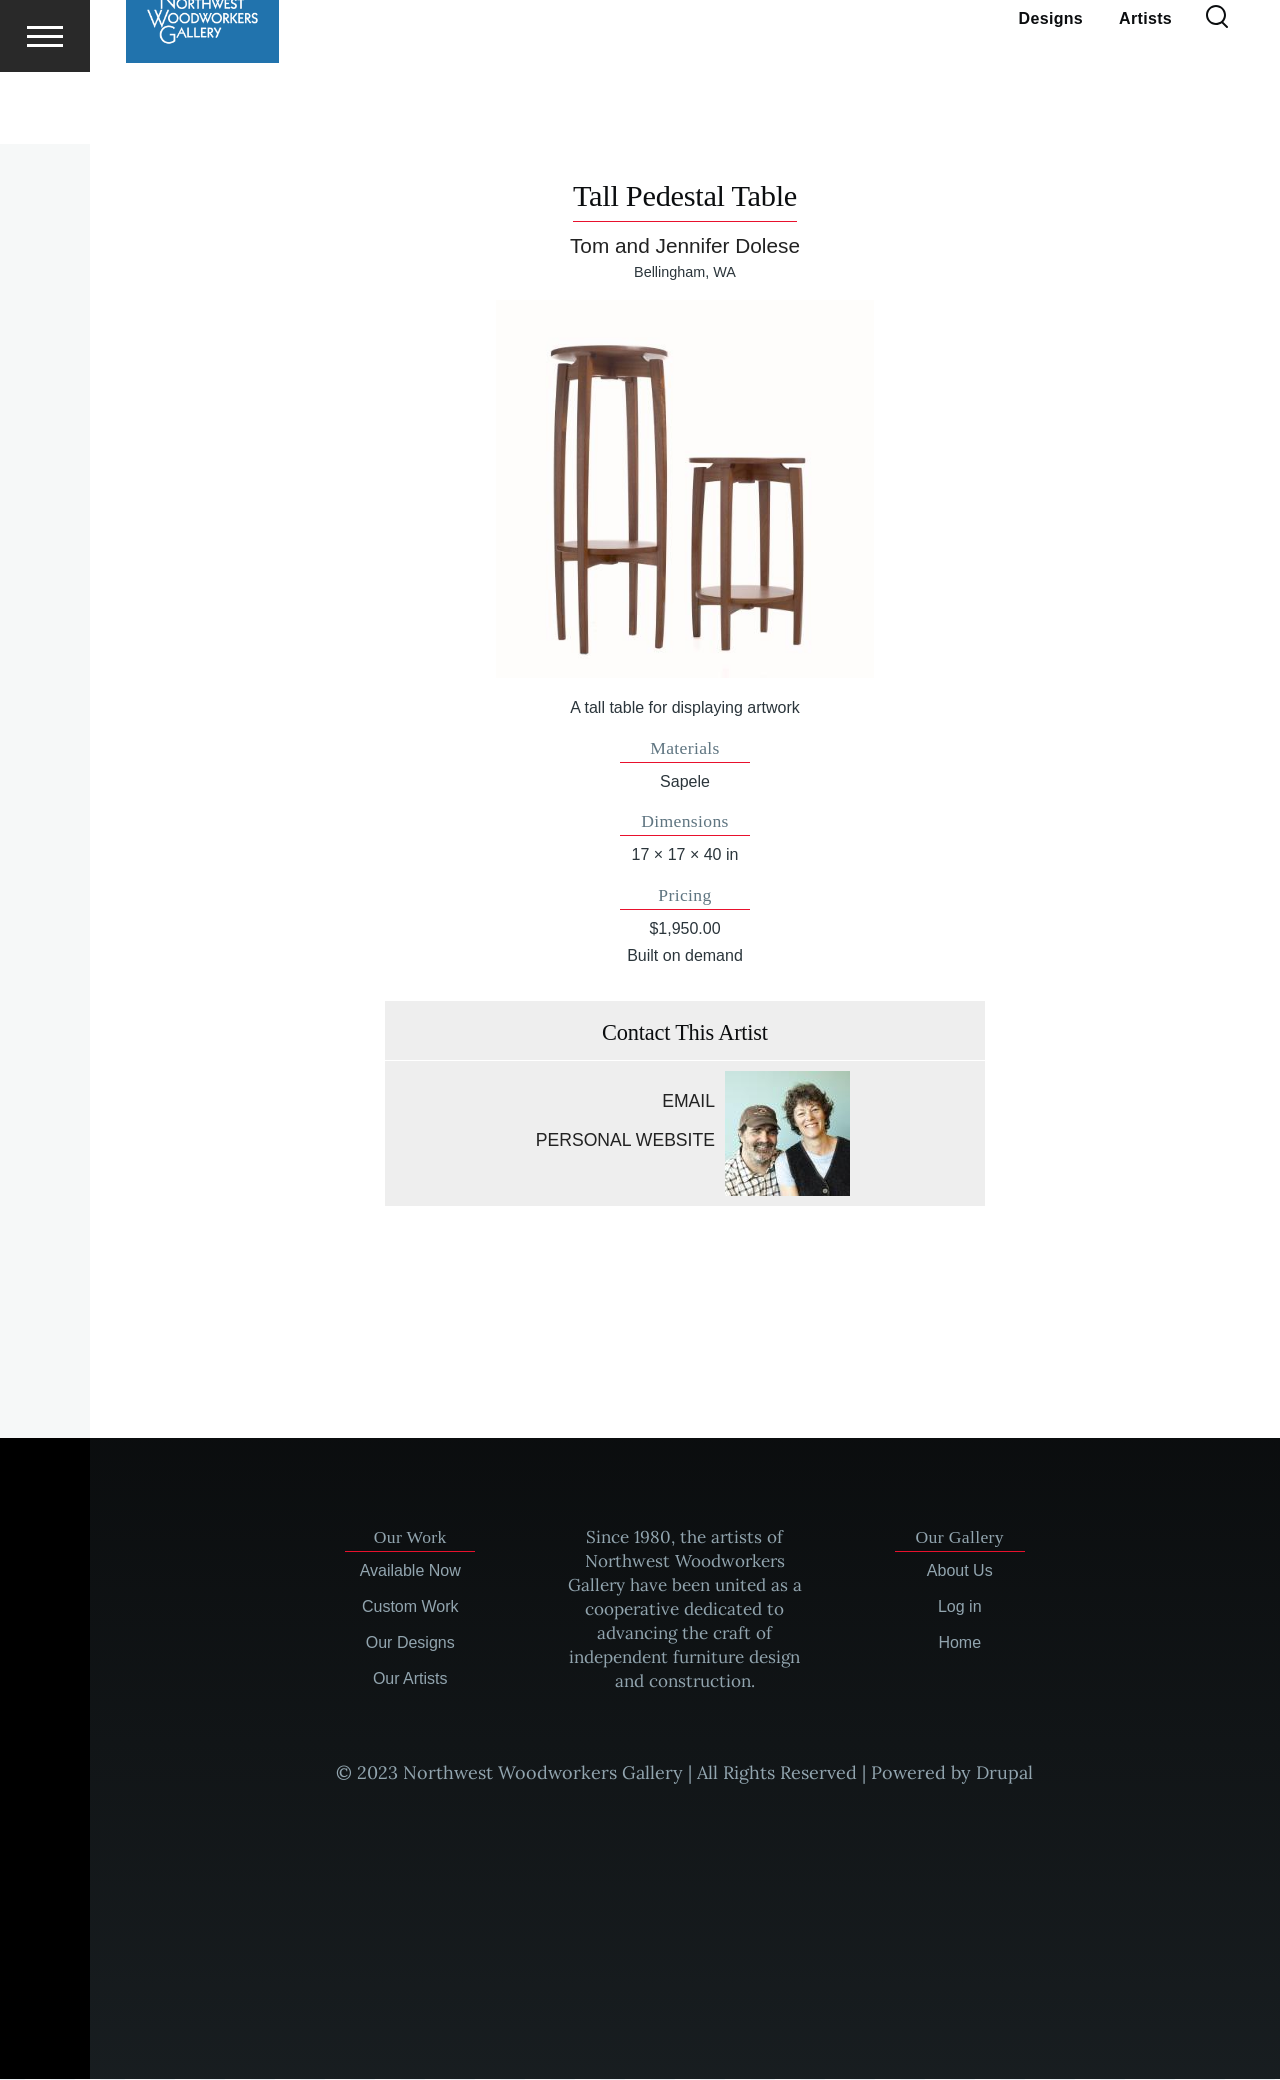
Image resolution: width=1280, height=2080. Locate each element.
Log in (960, 1607)
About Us (960, 1571)
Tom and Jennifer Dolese (685, 246)
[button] (685, 490)
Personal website (625, 1141)
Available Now (410, 1571)
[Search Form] (1217, 90)
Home (959, 1643)
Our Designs (410, 1643)
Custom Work (410, 1607)
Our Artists (410, 1679)
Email (688, 1102)
